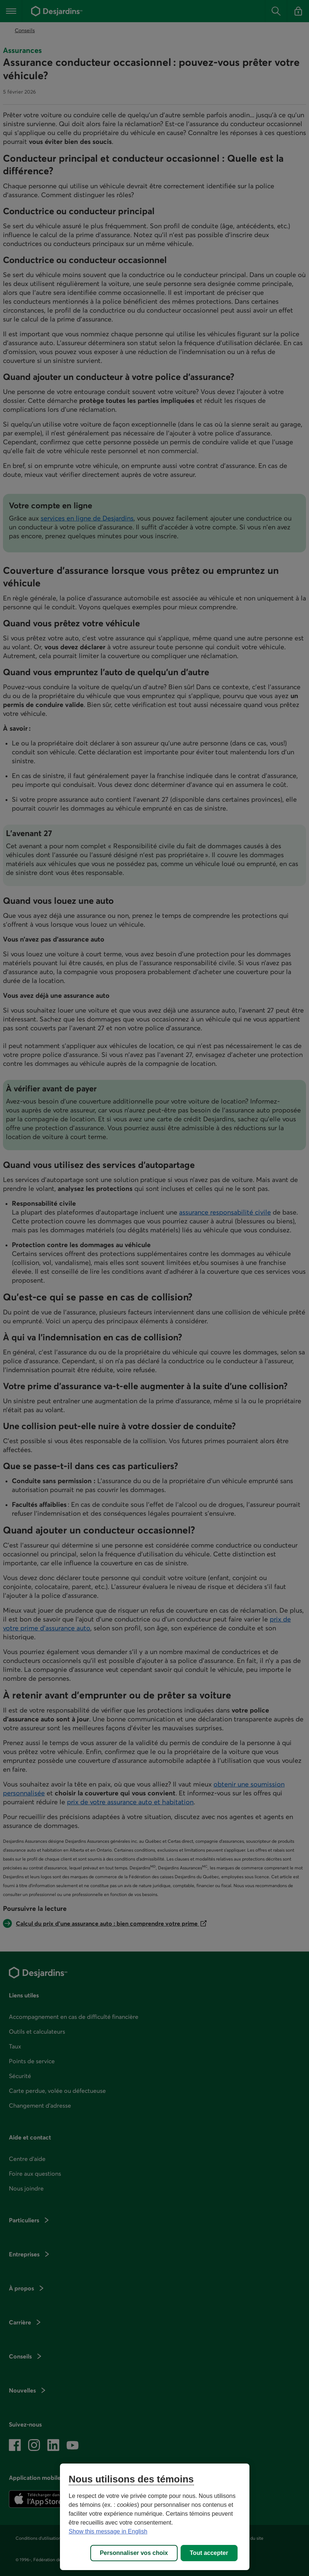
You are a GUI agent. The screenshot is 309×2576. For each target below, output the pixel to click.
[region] (154, 2517)
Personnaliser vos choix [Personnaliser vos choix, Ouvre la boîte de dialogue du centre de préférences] (134, 2553)
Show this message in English (108, 2531)
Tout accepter (209, 2553)
